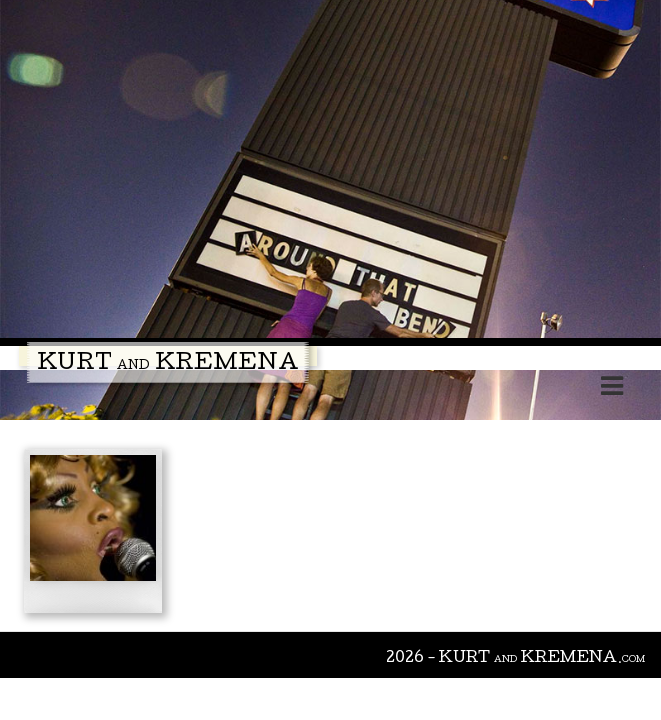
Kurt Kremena (168, 365)
